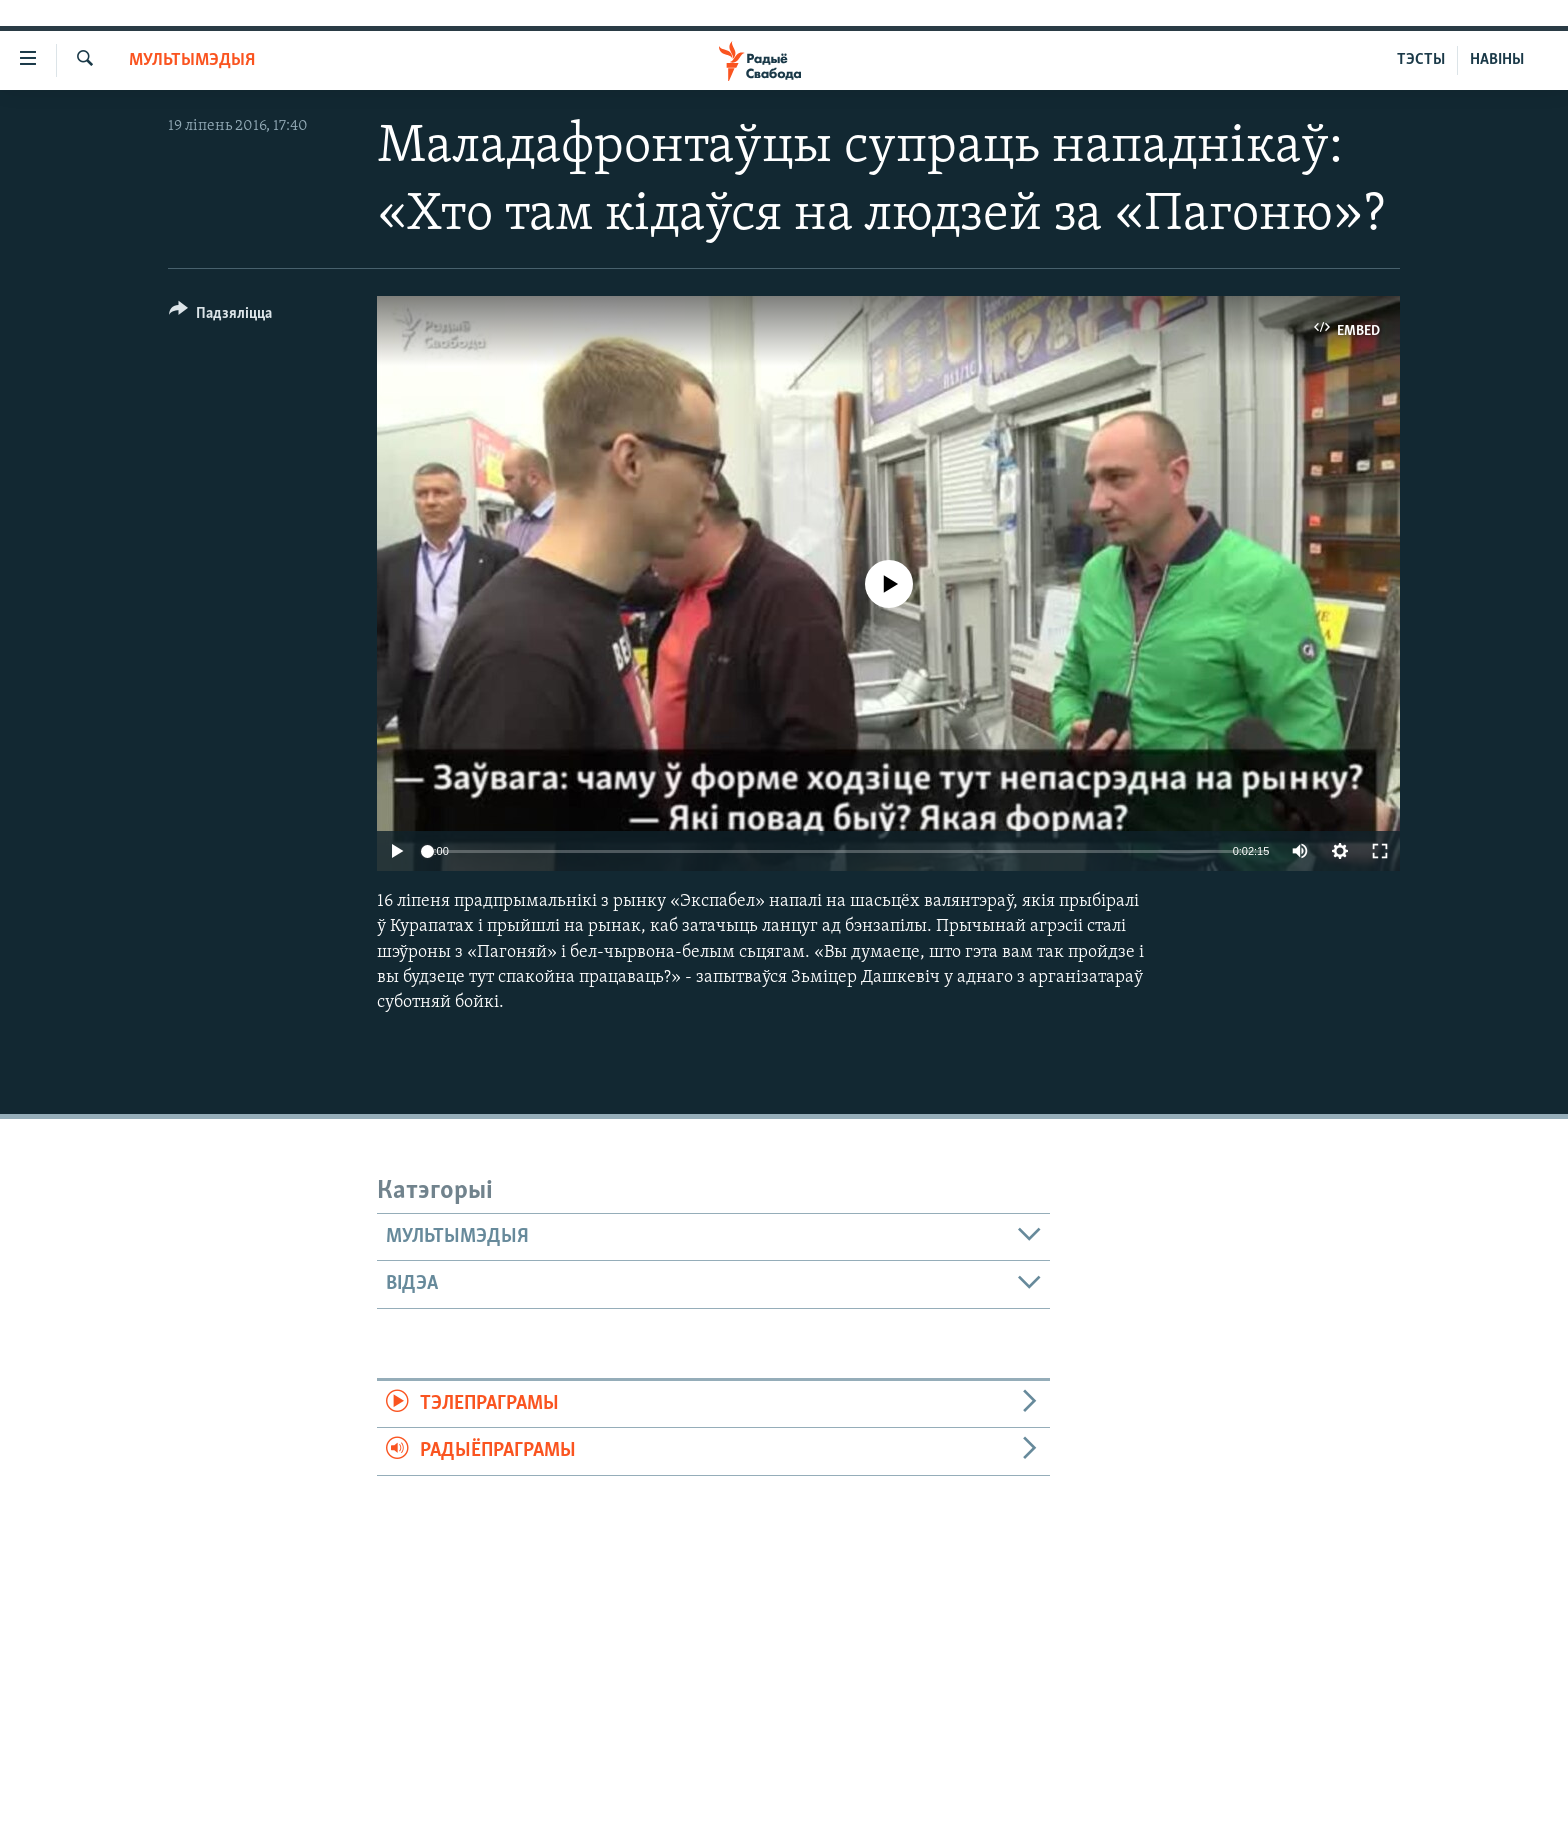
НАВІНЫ (1497, 60)
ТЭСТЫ (1421, 60)
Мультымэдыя (192, 60)
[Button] (220, 316)
